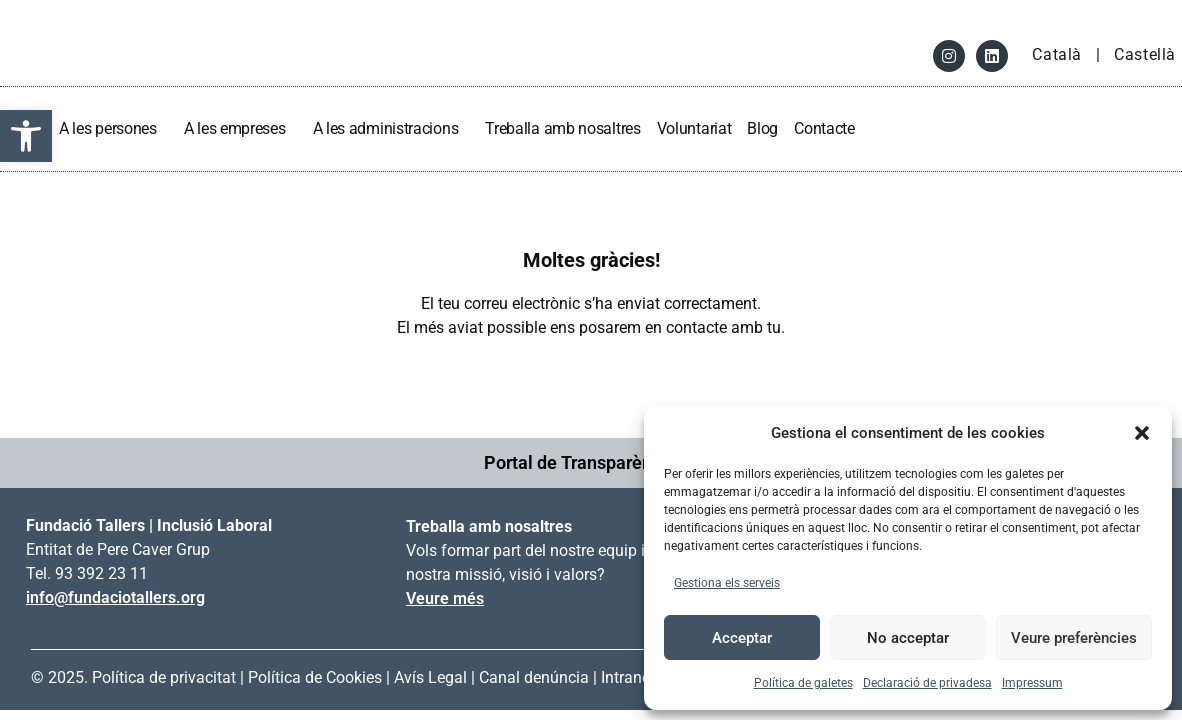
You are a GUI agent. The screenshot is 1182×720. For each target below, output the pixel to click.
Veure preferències (1074, 638)
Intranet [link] (628, 677)
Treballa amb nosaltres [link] (562, 128)
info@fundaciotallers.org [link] (115, 597)
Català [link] (1059, 54)
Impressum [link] (1032, 683)
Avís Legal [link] (430, 677)
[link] (26, 136)
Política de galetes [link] (803, 683)
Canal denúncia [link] (534, 677)
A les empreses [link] (240, 128)
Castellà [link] (1145, 54)
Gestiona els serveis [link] (727, 583)
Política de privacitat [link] (164, 677)
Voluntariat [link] (694, 128)
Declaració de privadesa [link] (927, 683)
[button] (1142, 433)
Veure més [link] (445, 598)
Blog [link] (762, 128)
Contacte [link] (824, 128)
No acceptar (908, 638)
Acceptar (742, 638)
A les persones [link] (113, 128)
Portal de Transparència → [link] (591, 462)
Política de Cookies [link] (315, 677)
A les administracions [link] (391, 128)
